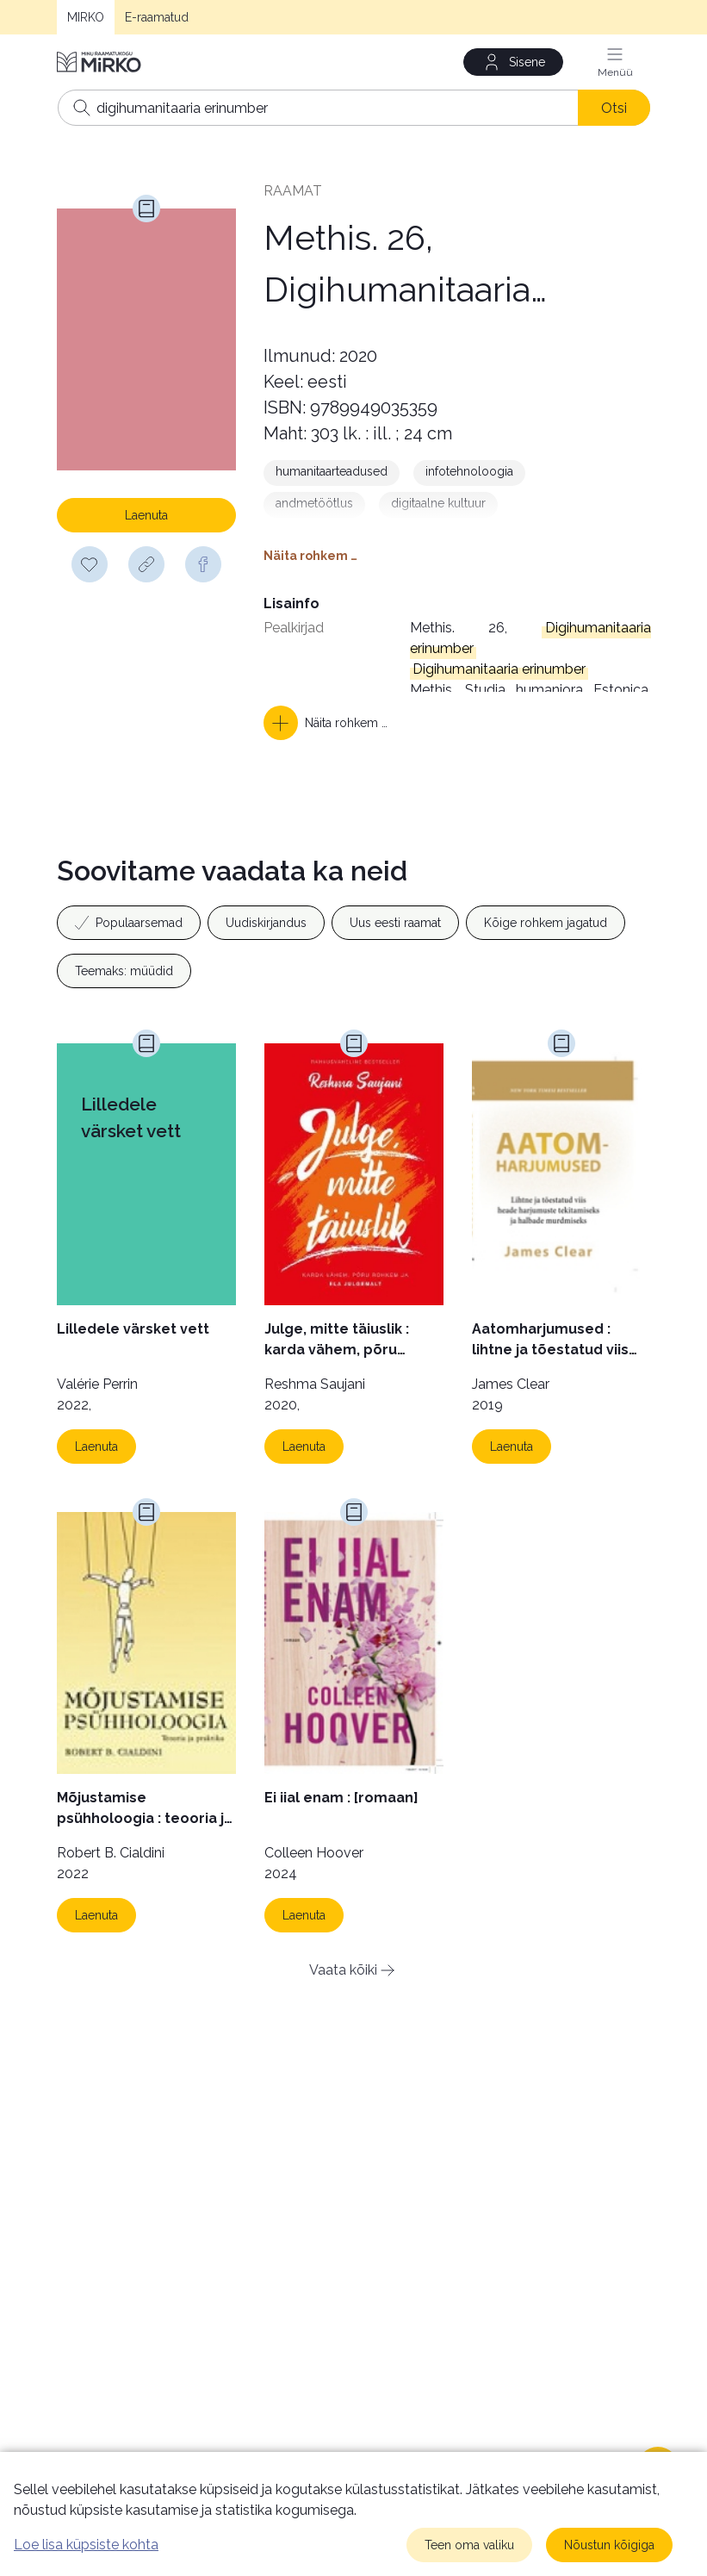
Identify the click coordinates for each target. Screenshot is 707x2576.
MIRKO (85, 17)
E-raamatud (157, 17)
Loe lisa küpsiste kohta (86, 2544)
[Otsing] (354, 108)
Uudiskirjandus (266, 923)
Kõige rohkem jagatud (545, 923)
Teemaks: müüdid (124, 971)
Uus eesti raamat (395, 923)
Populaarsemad (129, 923)
